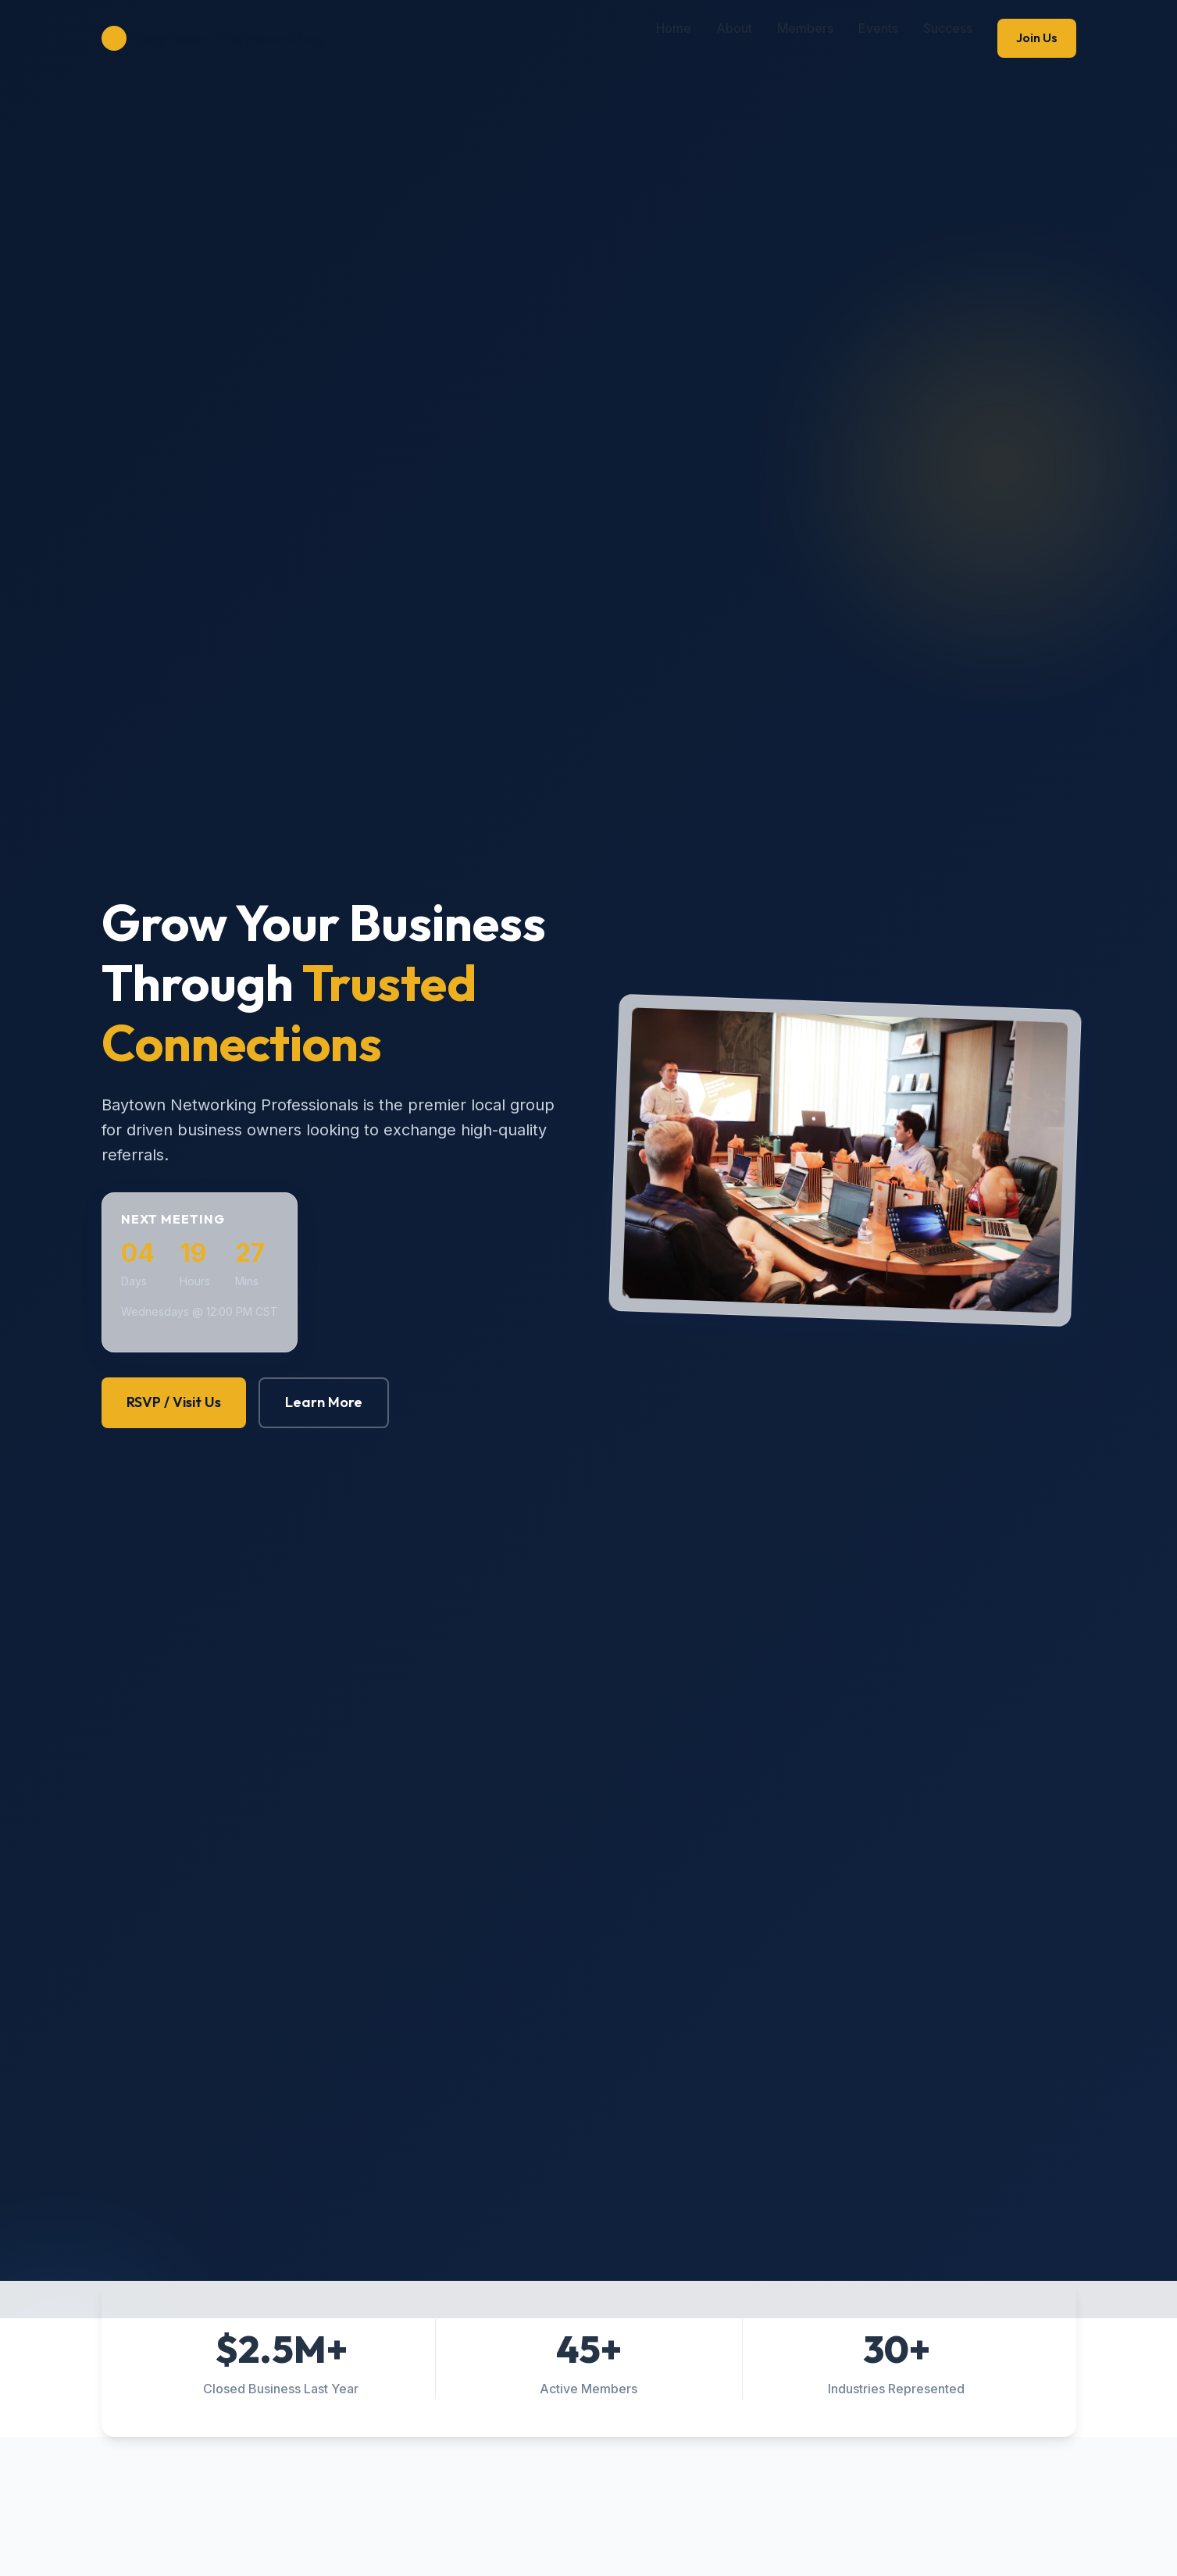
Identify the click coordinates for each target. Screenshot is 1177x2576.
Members (805, 28)
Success (947, 28)
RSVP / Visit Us (174, 1402)
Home (673, 28)
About (734, 28)
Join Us (1037, 37)
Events (878, 28)
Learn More (323, 1402)
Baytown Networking (212, 38)
